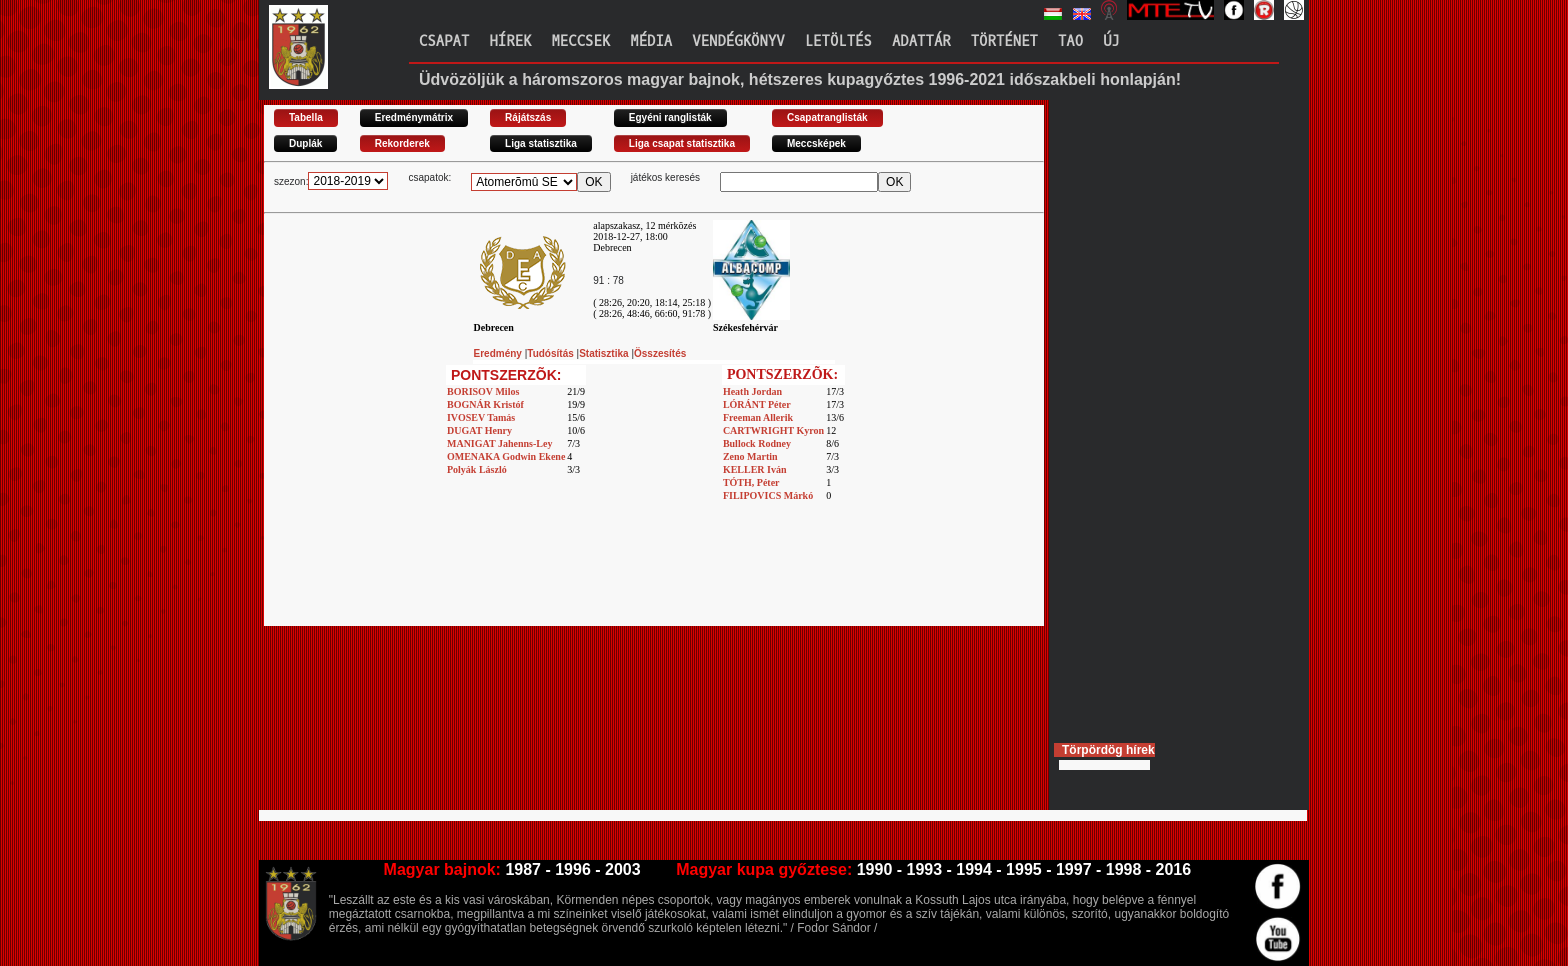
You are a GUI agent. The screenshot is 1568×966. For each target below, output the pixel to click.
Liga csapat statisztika (682, 143)
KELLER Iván (755, 469)
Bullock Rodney (757, 443)
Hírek (510, 41)
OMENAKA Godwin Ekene (506, 456)
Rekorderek (402, 143)
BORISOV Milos (483, 391)
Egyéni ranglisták (670, 117)
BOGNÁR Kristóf (485, 404)
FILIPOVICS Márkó (768, 495)
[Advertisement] (654, 581)
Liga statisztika (541, 143)
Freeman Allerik (758, 417)
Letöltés (838, 41)
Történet (1004, 41)
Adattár (921, 41)
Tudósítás (551, 353)
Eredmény (499, 353)
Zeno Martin (750, 456)
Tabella (306, 117)
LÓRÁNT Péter (757, 404)
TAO (1070, 41)
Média (651, 41)
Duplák (305, 143)
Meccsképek (816, 143)
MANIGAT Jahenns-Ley (499, 443)
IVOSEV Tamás (481, 417)
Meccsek (580, 41)
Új (1111, 41)
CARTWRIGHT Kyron (773, 430)
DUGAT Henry (479, 430)
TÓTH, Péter (751, 482)
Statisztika (605, 353)
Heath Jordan (752, 391)
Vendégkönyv (738, 41)
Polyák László (477, 469)
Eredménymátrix (414, 117)
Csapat (444, 41)
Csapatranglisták (827, 117)
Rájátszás (528, 117)
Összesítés (660, 353)
